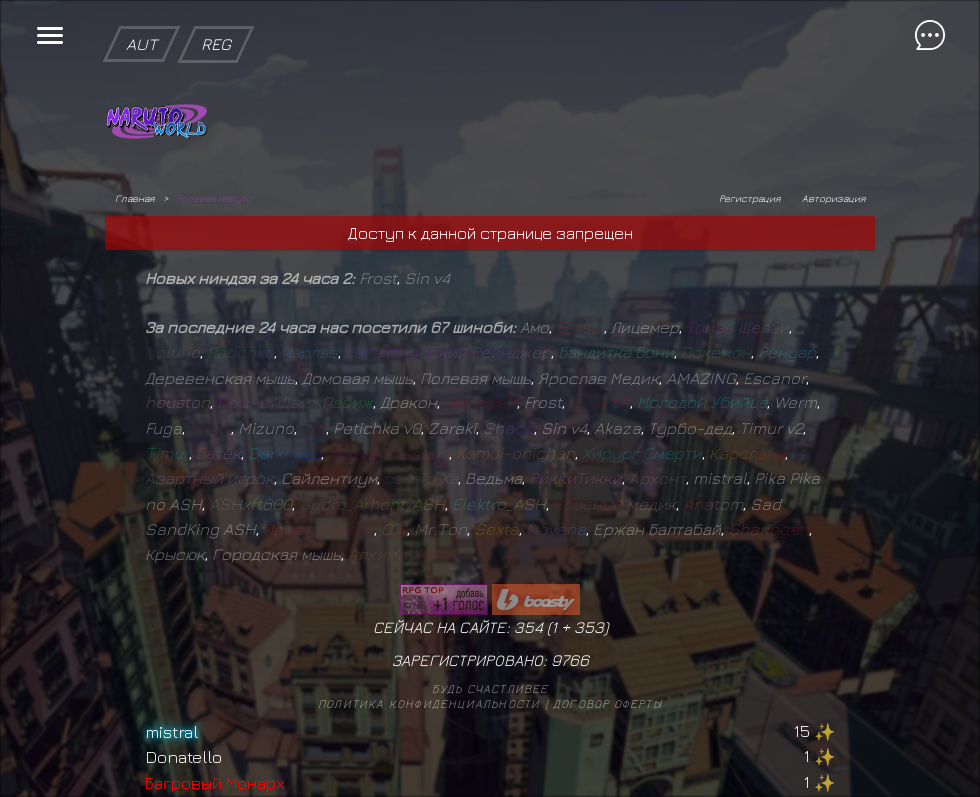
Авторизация (833, 198)
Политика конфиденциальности (429, 703)
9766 (570, 660)
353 (589, 627)
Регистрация (749, 198)
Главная (134, 198)
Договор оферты (607, 703)
